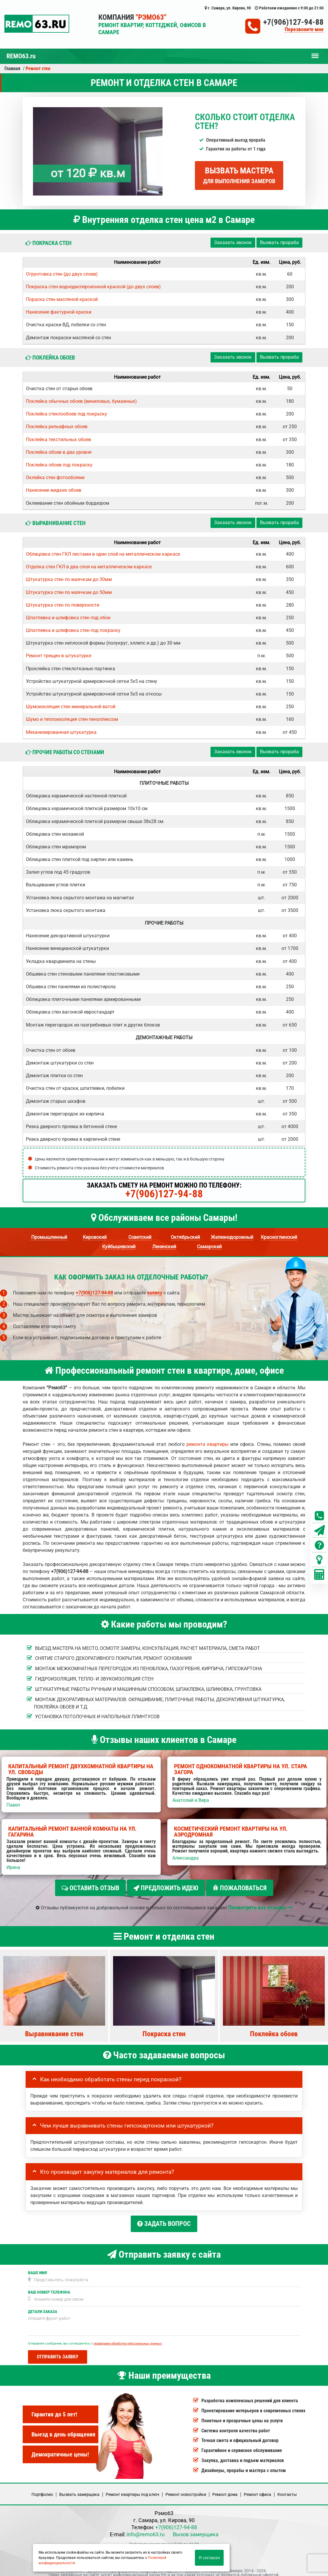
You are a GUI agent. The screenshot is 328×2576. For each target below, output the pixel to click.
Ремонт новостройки (185, 2489)
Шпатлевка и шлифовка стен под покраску (73, 630)
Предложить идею (165, 1888)
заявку (154, 1293)
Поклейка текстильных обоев (58, 439)
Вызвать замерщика (79, 2489)
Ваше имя (37, 2267)
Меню (315, 53)
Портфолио (42, 2489)
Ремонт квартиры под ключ (132, 2489)
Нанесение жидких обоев (53, 490)
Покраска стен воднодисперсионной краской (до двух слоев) (93, 286)
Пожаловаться (240, 1888)
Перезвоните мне (304, 29)
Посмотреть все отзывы (260, 1904)
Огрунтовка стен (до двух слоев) (62, 274)
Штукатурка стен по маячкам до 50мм (69, 592)
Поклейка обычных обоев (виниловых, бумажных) (81, 401)
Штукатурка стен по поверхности (62, 605)
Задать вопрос (164, 2221)
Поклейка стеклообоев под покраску (66, 414)
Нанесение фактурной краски (58, 312)
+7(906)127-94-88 (293, 22)
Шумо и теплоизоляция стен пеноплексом (72, 719)
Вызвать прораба (279, 242)
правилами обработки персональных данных (128, 2338)
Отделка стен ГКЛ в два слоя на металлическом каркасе (89, 566)
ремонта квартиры (207, 1444)
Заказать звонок (233, 242)
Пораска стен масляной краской (62, 299)
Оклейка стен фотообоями (55, 477)
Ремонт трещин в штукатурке (58, 655)
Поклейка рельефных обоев (56, 426)
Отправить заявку (57, 2352)
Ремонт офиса (257, 2489)
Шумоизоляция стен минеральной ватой (70, 706)
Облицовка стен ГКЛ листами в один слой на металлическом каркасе (103, 554)
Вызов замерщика (195, 2529)
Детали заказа (42, 2306)
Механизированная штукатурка (61, 732)
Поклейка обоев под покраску (59, 465)
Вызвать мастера (239, 175)
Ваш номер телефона (49, 2286)
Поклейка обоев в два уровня (59, 452)
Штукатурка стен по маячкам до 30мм (69, 579)
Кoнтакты (287, 2489)
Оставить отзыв (90, 1888)
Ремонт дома (225, 2489)
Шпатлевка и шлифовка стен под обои (68, 617)
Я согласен (209, 2557)
